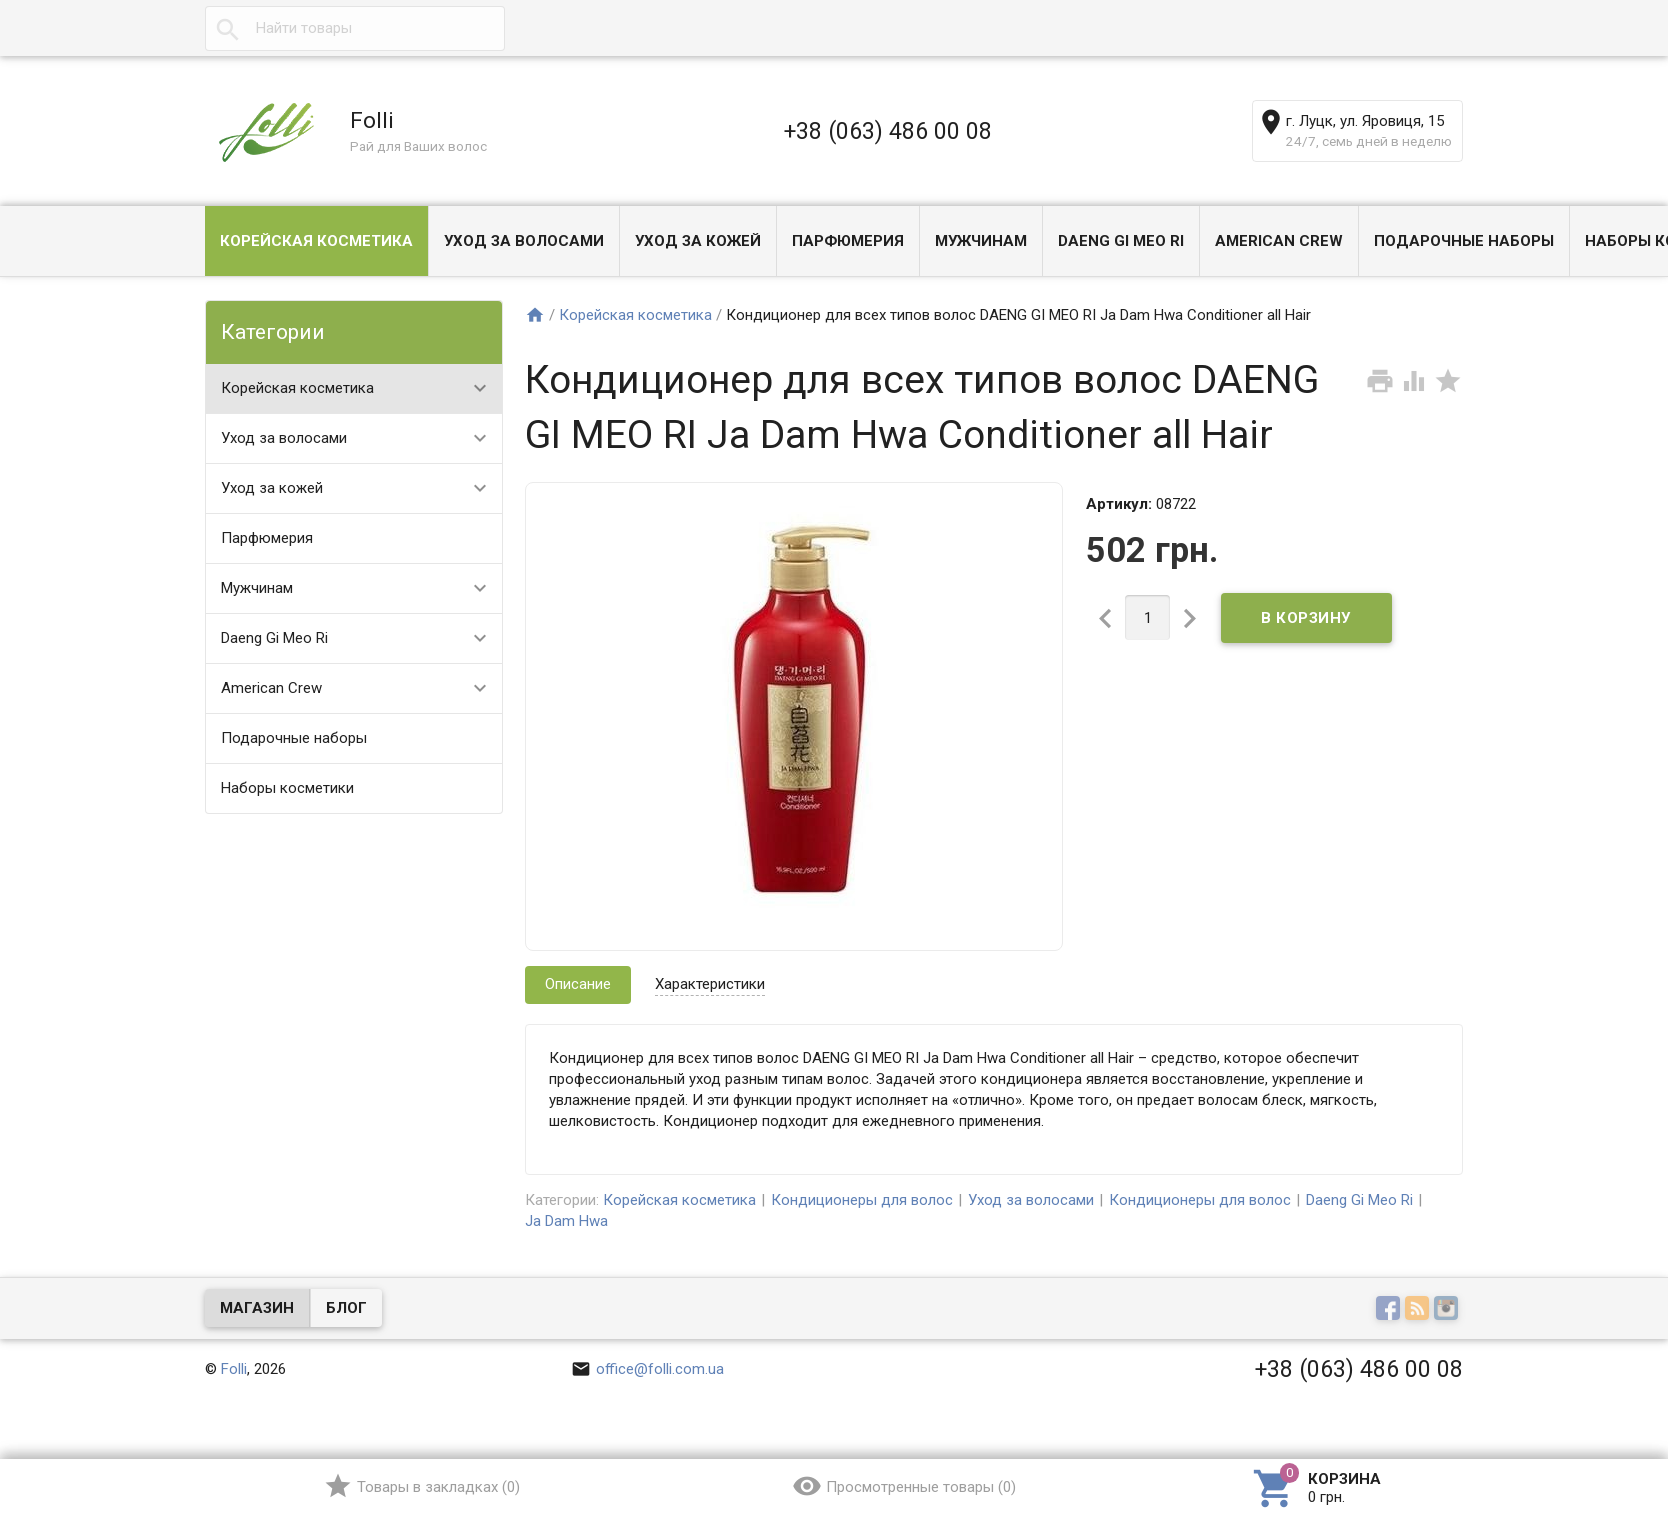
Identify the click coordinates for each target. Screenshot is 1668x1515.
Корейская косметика (316, 241)
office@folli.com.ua (647, 1369)
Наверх (1584, 1418)
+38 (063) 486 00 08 (888, 131)
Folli (234, 1369)
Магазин (257, 1308)
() (421, 1486)
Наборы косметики (287, 788)
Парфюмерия (848, 241)
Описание (578, 984)
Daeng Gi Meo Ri (1121, 241)
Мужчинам (981, 241)
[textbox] (355, 28)
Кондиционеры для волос (862, 1200)
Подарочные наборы (1464, 241)
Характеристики (710, 984)
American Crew (1279, 241)
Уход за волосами (524, 241)
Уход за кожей (698, 241)
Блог (346, 1308)
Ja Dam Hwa (566, 1221)
